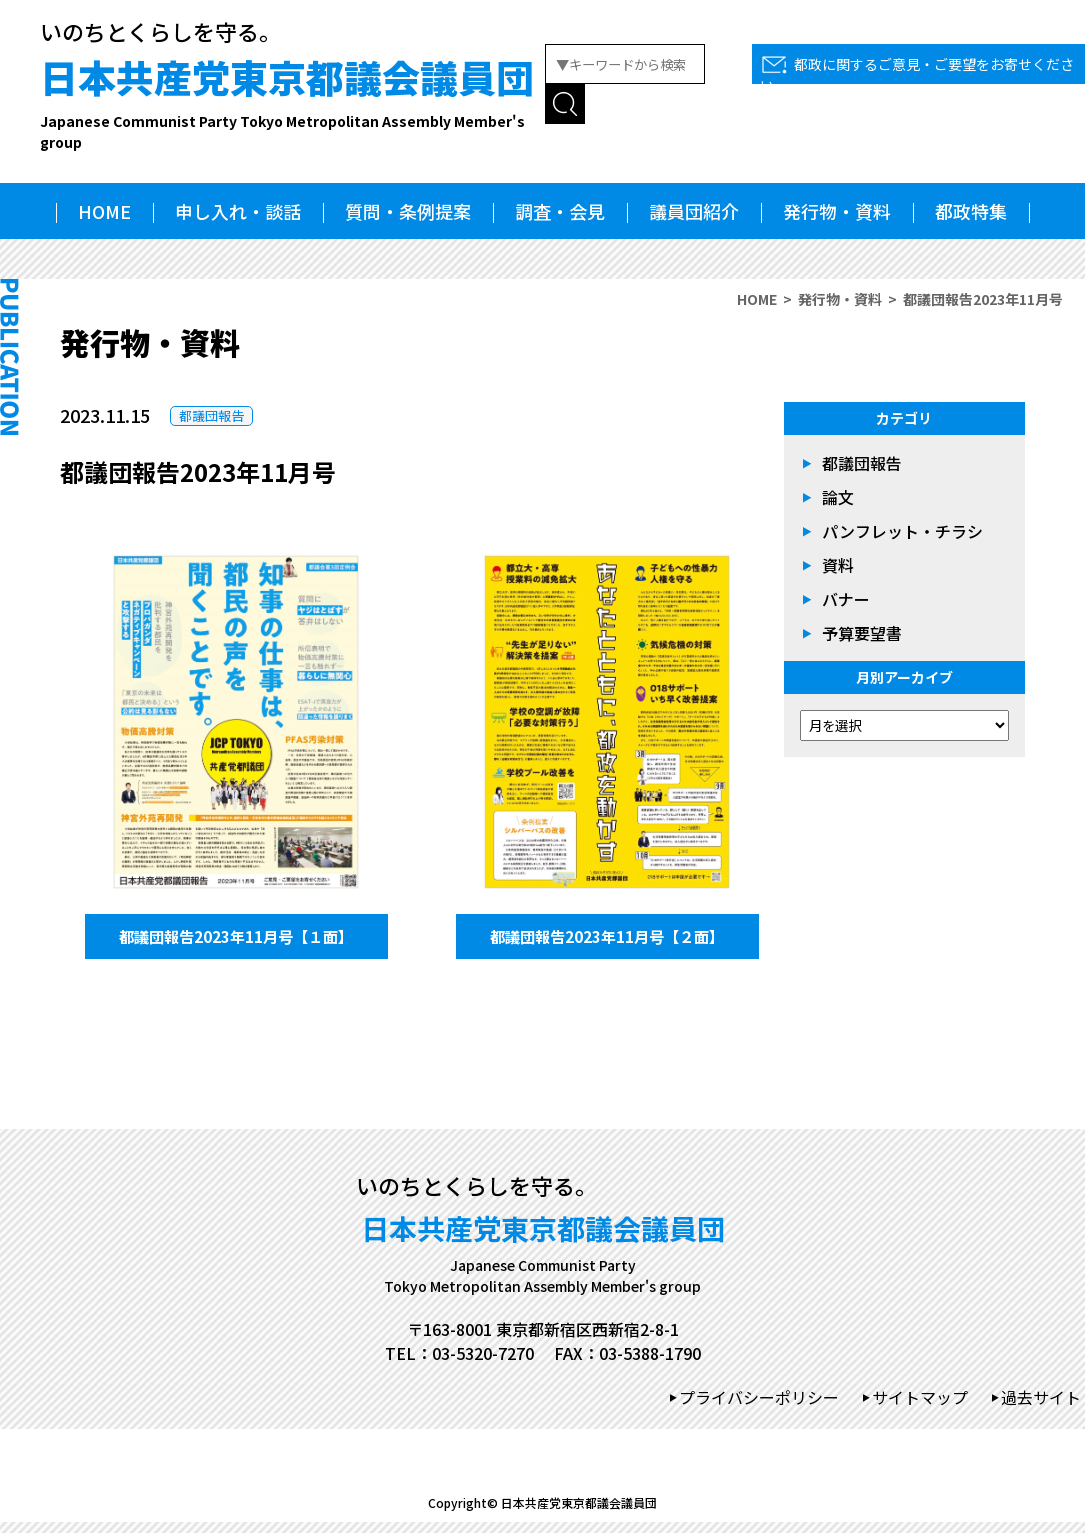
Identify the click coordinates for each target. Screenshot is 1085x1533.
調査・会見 (560, 211)
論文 (838, 497)
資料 (838, 565)
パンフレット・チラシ (902, 531)
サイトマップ (920, 1408)
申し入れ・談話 (238, 211)
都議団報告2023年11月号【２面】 (607, 942)
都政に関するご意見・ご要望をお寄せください (917, 74)
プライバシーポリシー (759, 1408)
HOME (104, 211)
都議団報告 (211, 415)
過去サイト (1041, 1408)
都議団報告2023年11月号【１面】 (236, 942)
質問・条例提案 (408, 211)
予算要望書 (862, 633)
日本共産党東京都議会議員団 (292, 101)
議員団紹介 (694, 211)
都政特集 (971, 211)
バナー (846, 599)
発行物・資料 (837, 211)
